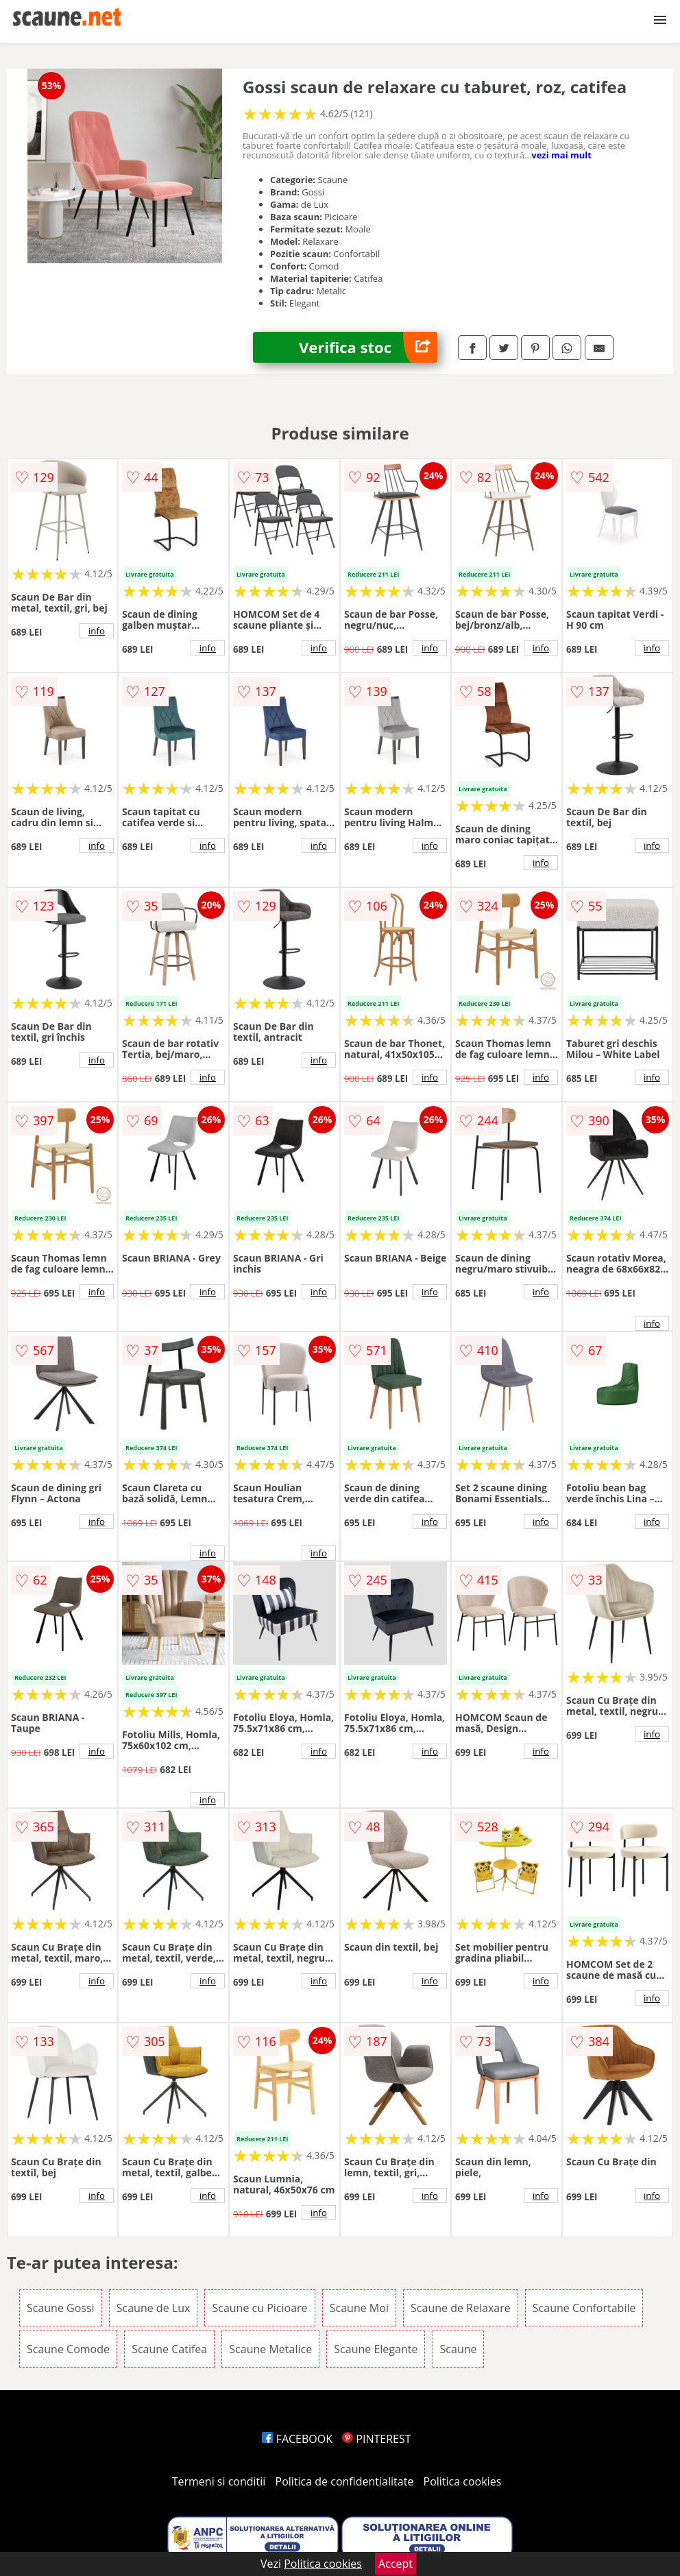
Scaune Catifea (169, 2349)
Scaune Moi (359, 2307)
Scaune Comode (68, 2349)
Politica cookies (463, 2481)
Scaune (458, 2349)
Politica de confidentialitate (345, 2481)
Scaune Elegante (375, 2349)
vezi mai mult (561, 155)
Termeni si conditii (219, 2481)
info (96, 631)
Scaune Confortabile (584, 2307)
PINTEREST (376, 2438)
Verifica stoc (368, 347)
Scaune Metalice (270, 2349)
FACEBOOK (297, 2438)
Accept (395, 2563)
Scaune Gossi (61, 2307)
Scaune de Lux (154, 2307)
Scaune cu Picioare (259, 2307)
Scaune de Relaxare (461, 2307)
